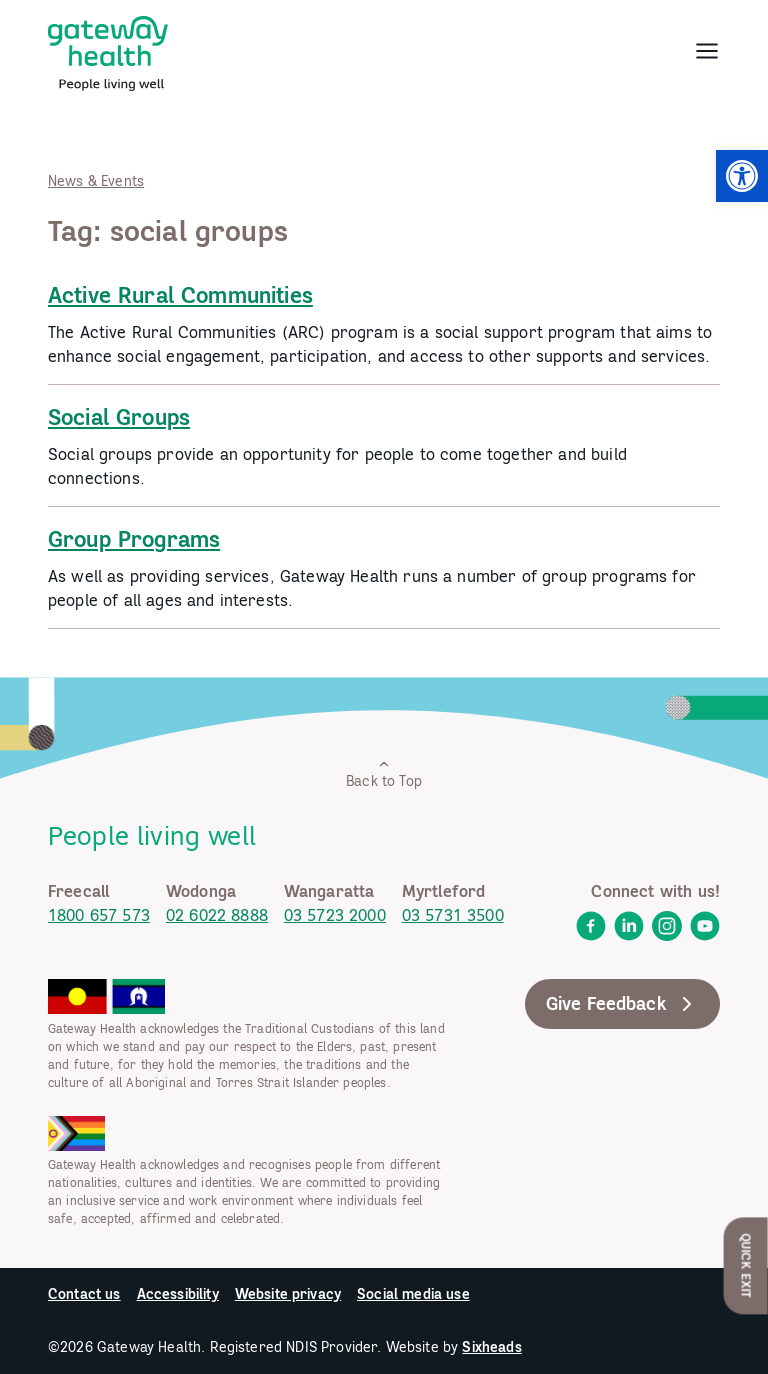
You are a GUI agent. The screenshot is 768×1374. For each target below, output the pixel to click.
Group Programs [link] (134, 539)
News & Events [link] (96, 181)
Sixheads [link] (491, 1347)
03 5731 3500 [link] (453, 915)
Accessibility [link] (178, 1294)
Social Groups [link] (119, 417)
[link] (742, 176)
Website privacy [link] (288, 1294)
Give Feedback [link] (622, 1004)
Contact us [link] (84, 1294)
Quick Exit (746, 1265)
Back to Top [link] (384, 773)
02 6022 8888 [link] (217, 915)
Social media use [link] (413, 1294)
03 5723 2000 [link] (335, 915)
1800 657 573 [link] (99, 915)
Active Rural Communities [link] (180, 295)
